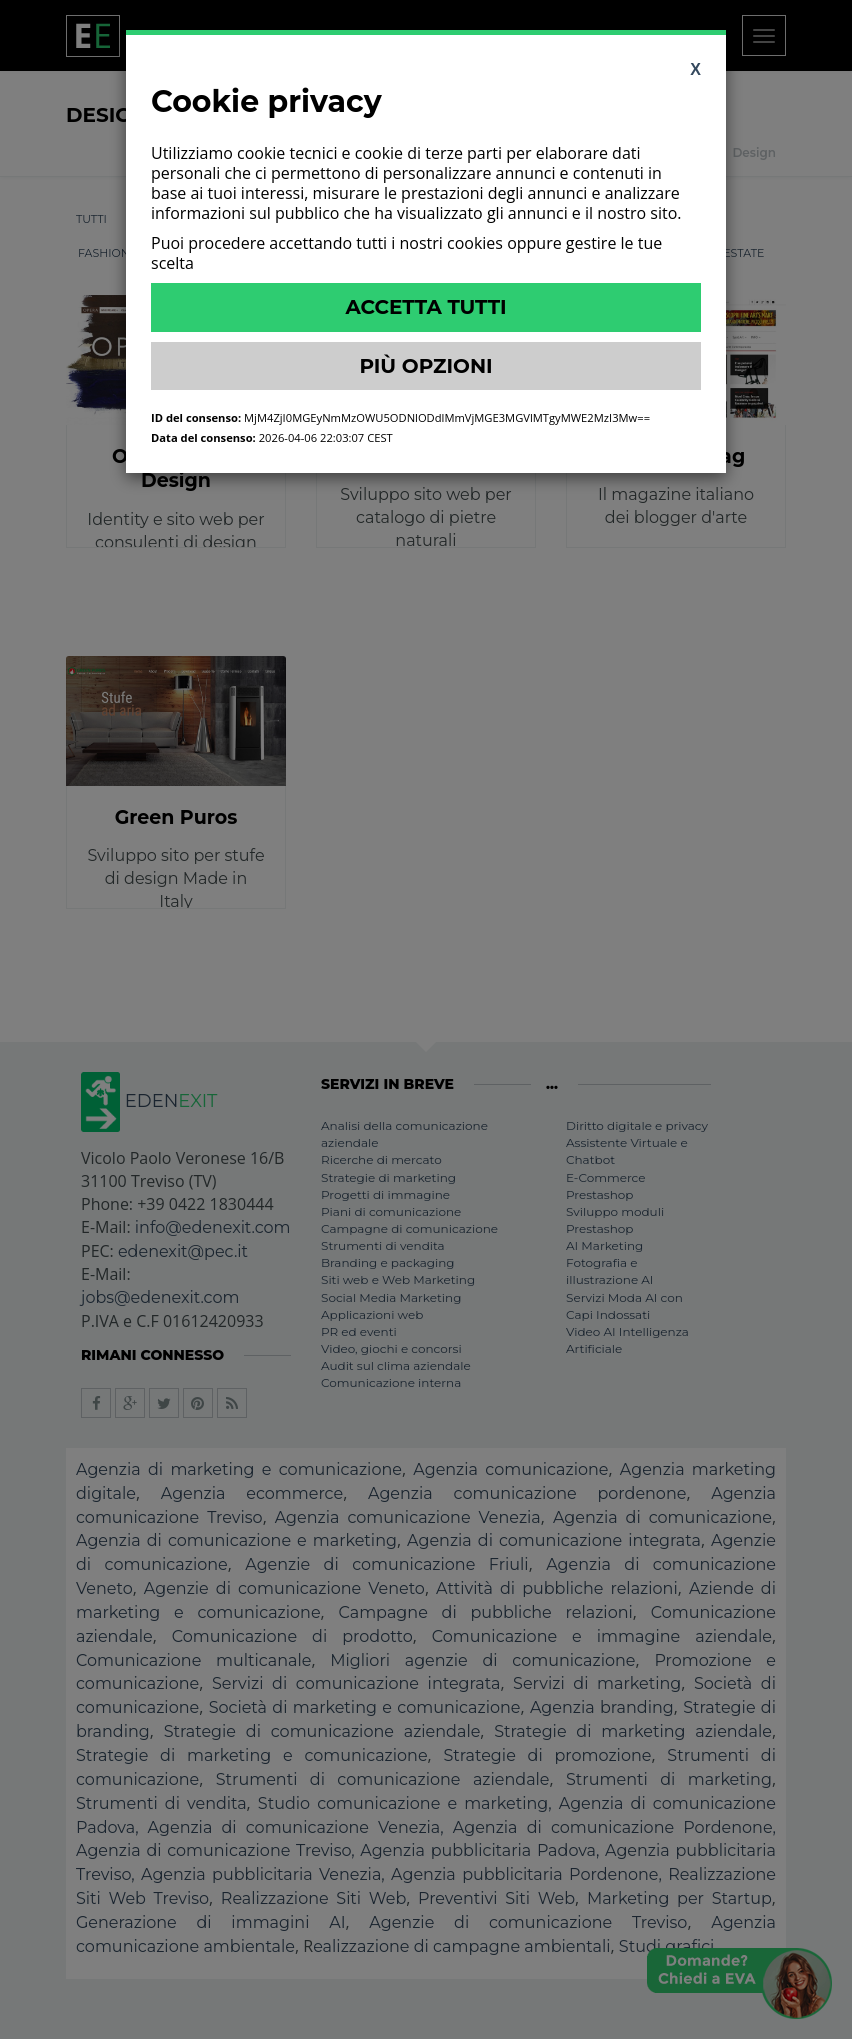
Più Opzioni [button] (425, 366)
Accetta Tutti (425, 307)
